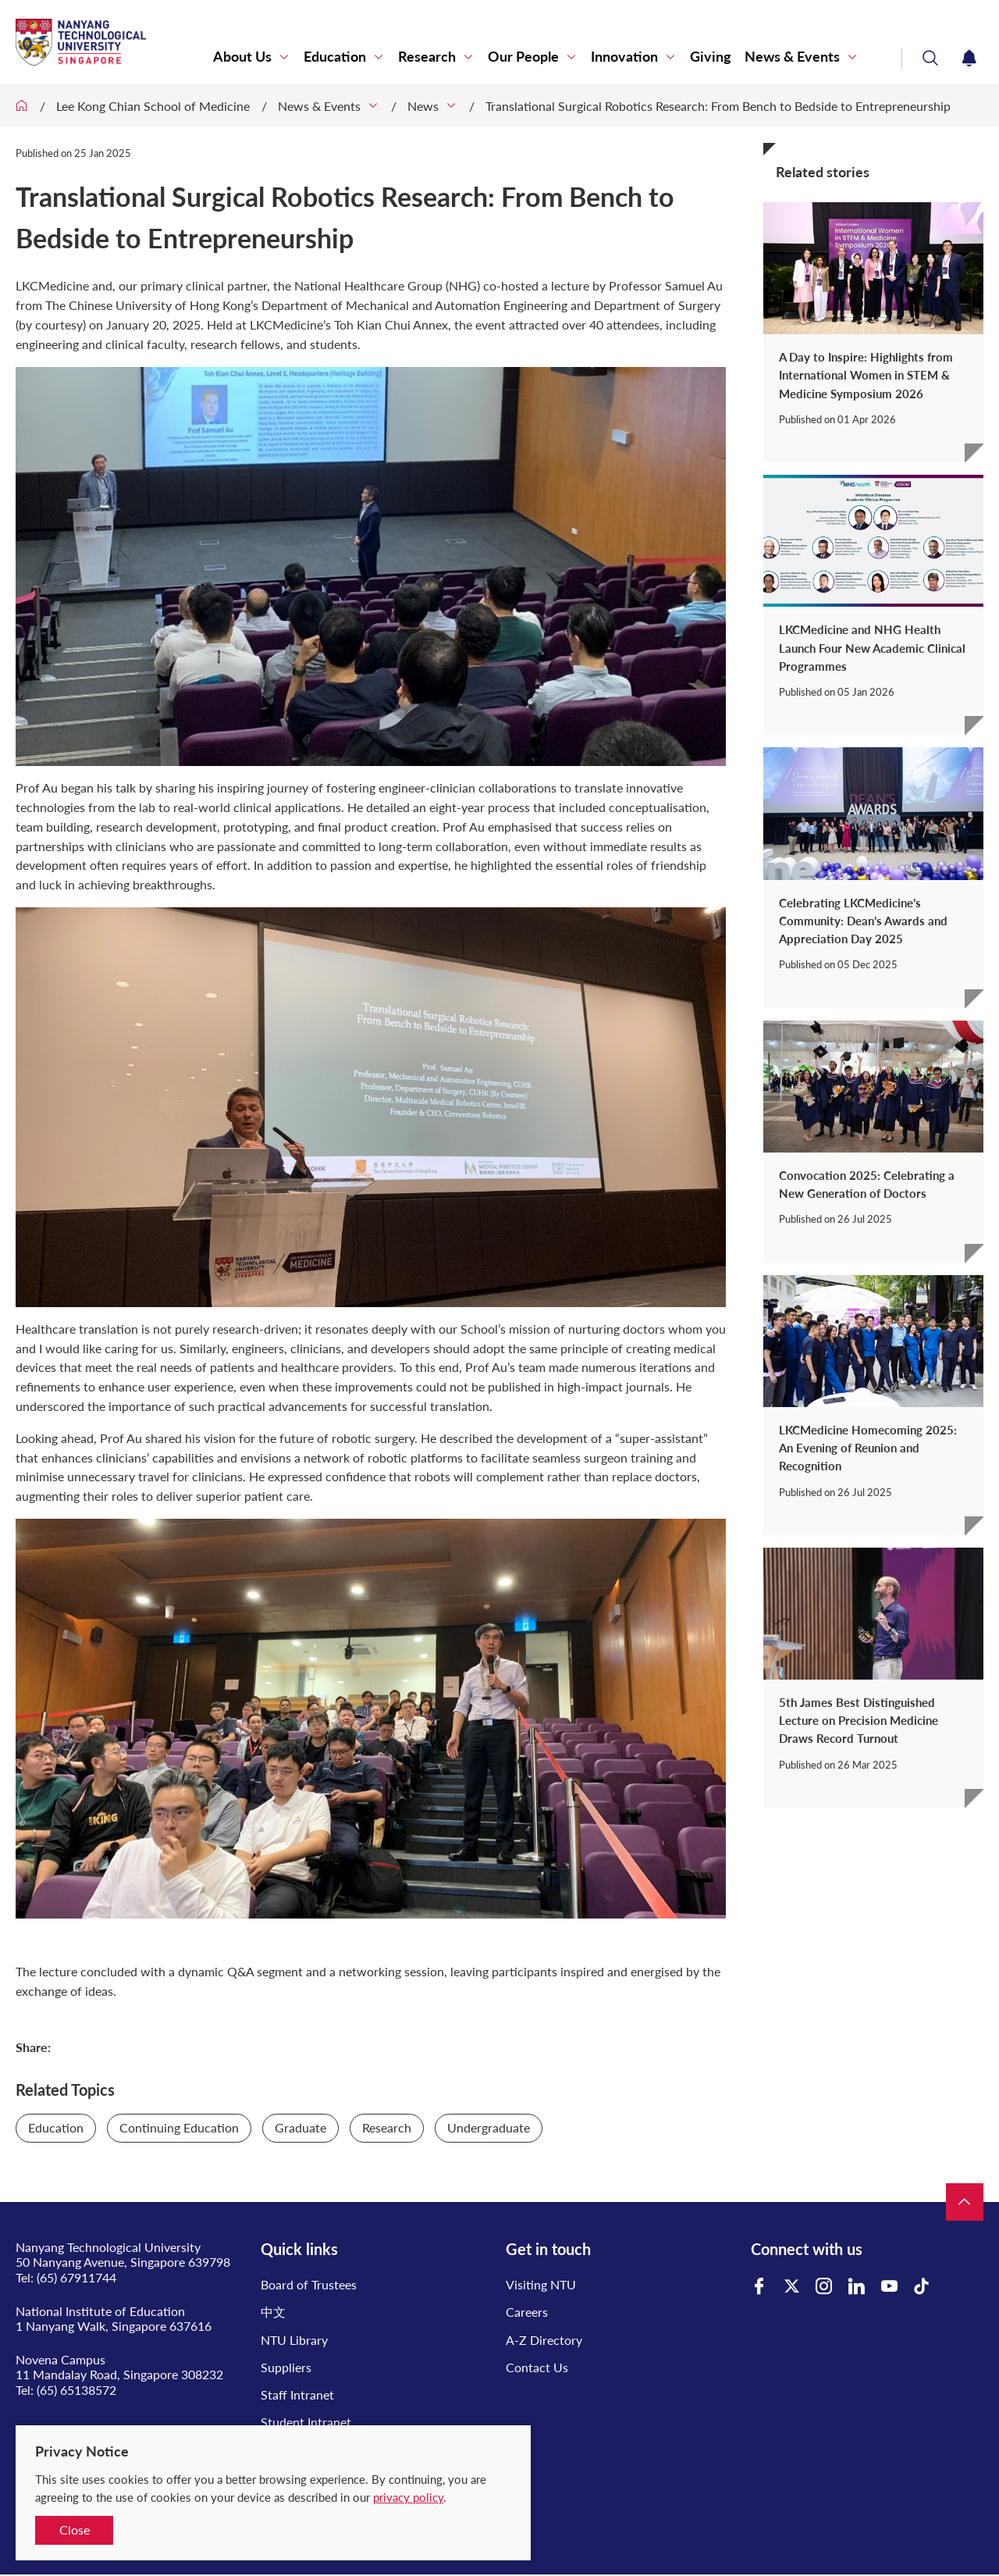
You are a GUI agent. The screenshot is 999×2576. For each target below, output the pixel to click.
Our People (523, 56)
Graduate (300, 2127)
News (423, 105)
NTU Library (294, 2339)
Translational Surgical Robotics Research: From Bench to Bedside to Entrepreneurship (718, 105)
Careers (527, 2311)
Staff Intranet (297, 2394)
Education (335, 56)
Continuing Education (179, 2127)
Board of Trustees (309, 2284)
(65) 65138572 (76, 2389)
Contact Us (537, 2367)
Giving (710, 56)
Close (74, 2529)
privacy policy (408, 2497)
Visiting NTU (541, 2284)
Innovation (624, 56)
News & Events (792, 56)
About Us (242, 56)
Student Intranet (306, 2421)
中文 (273, 2311)
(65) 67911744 (76, 2277)
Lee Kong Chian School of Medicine (153, 105)
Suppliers (286, 2367)
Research (427, 56)
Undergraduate (488, 2127)
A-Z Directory (544, 2339)
